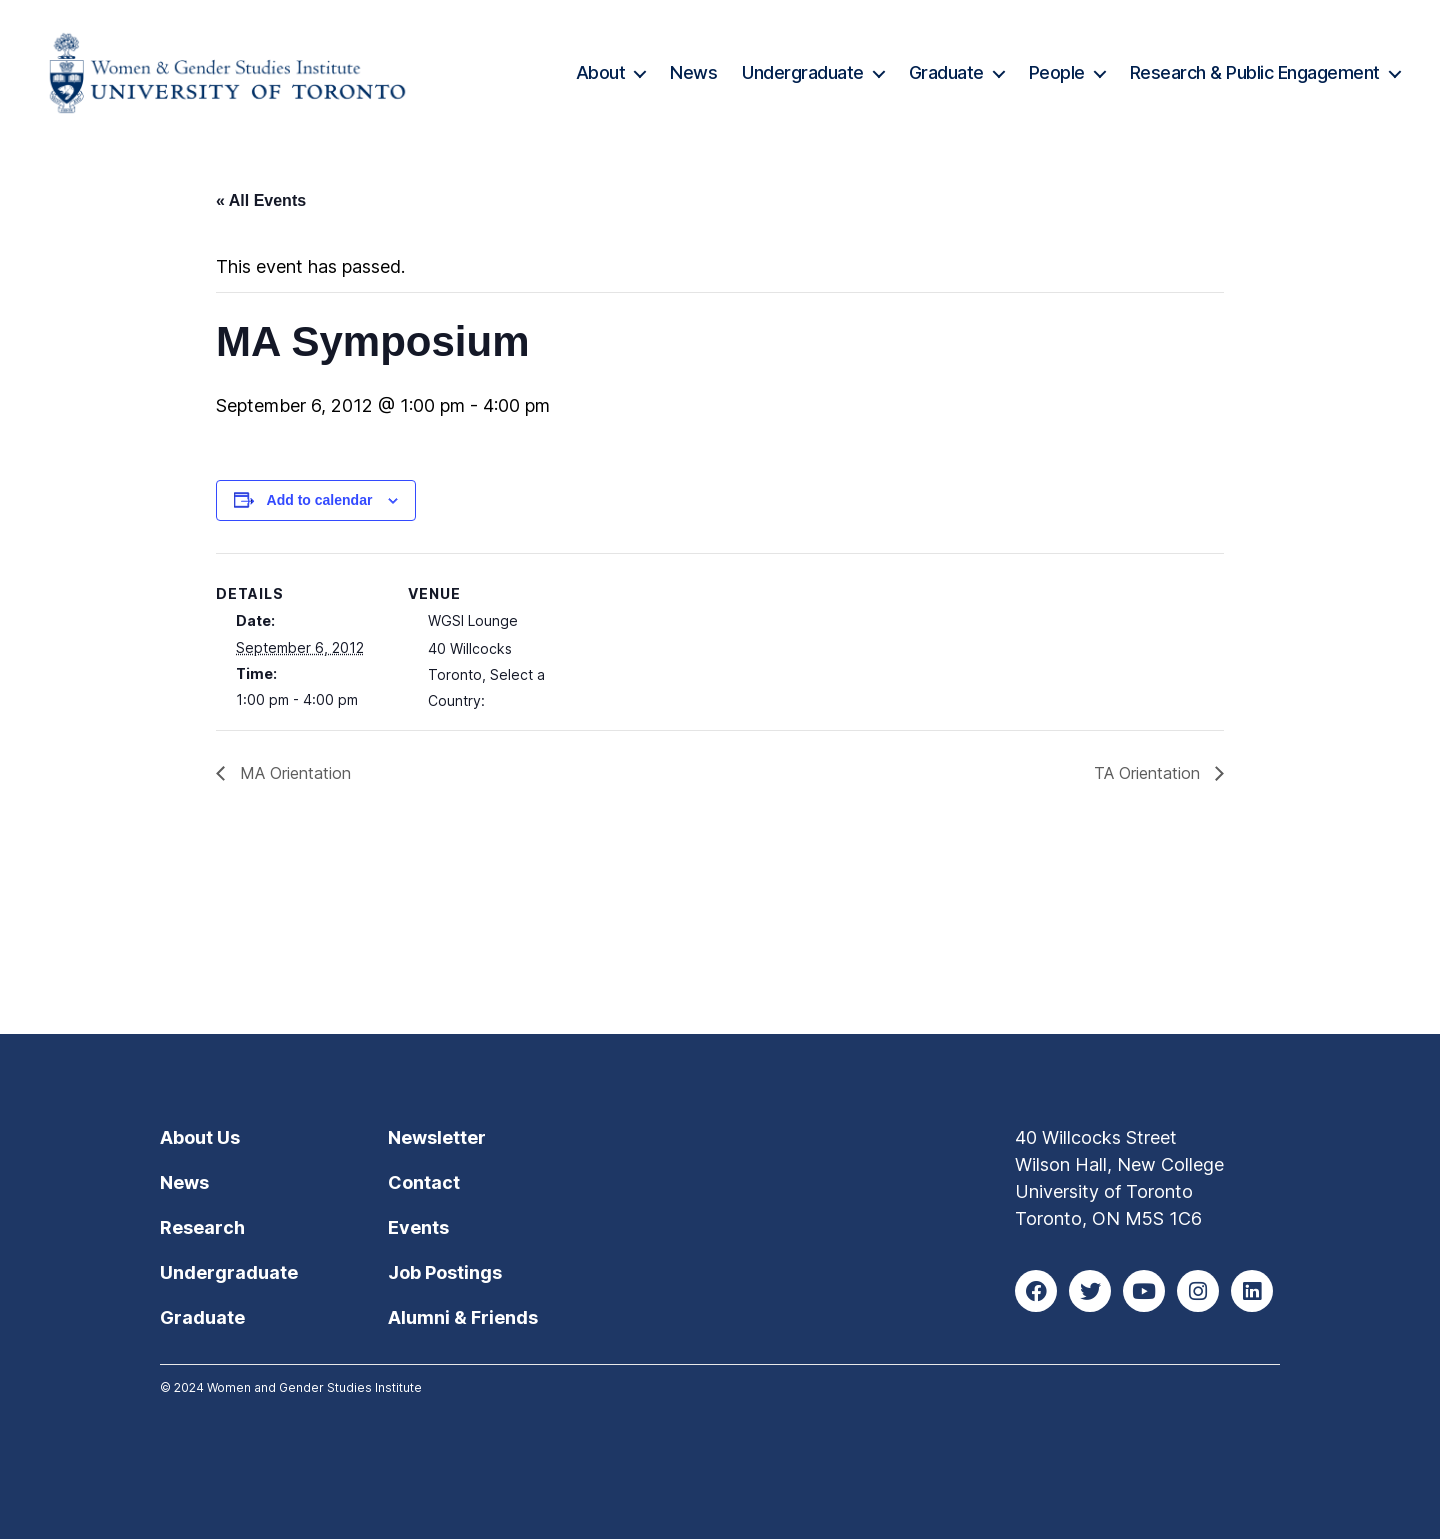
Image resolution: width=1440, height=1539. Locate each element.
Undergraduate (803, 72)
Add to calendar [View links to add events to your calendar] (320, 500)
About (601, 72)
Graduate (946, 72)
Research (202, 1227)
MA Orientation (293, 773)
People (1057, 72)
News (693, 72)
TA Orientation (1149, 773)
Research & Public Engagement (1255, 72)
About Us (200, 1137)
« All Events (261, 200)
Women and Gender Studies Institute (314, 1387)
